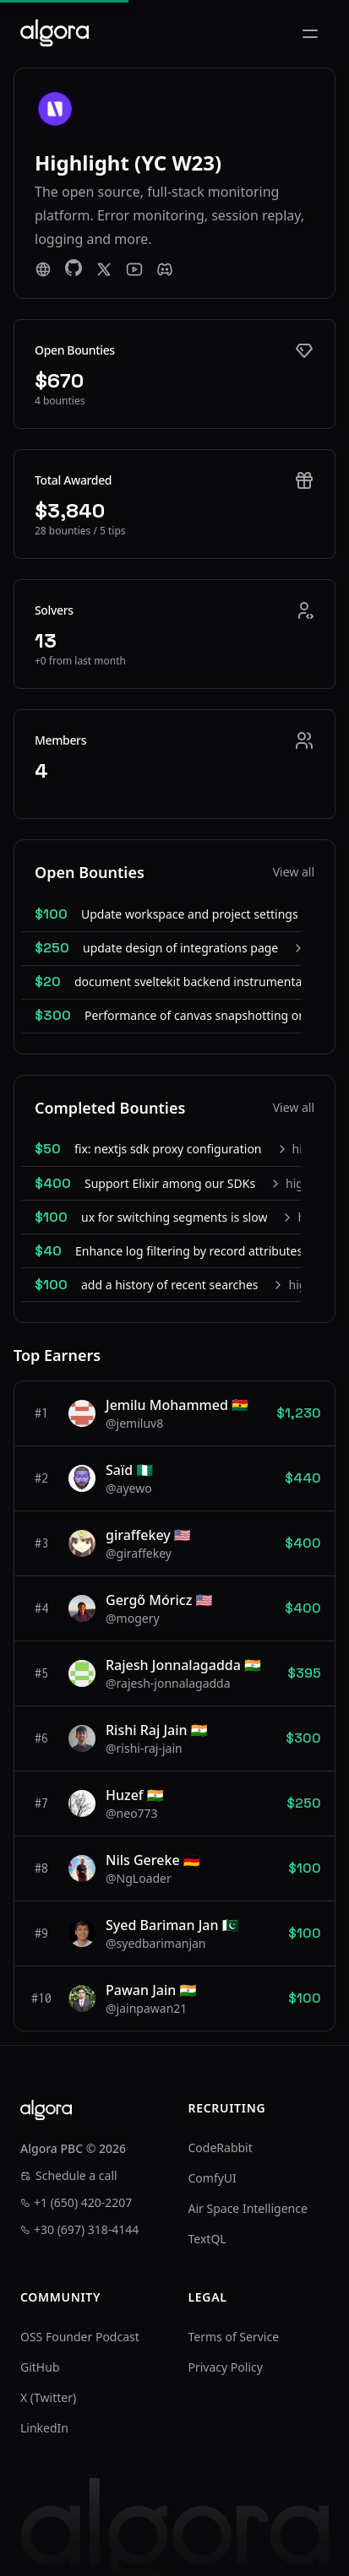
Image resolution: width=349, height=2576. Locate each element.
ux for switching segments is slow (174, 1217)
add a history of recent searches (169, 1285)
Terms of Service (234, 2337)
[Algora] (54, 32)
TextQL (207, 2239)
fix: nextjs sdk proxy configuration (168, 1149)
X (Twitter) (48, 2397)
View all (293, 872)
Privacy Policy (225, 2367)
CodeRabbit (220, 2147)
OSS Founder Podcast (79, 2337)
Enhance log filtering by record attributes (189, 1251)
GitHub (40, 2367)
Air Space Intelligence (248, 2208)
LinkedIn (44, 2428)
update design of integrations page (180, 948)
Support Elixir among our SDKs (170, 1183)
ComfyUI (212, 2178)
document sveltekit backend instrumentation (199, 981)
